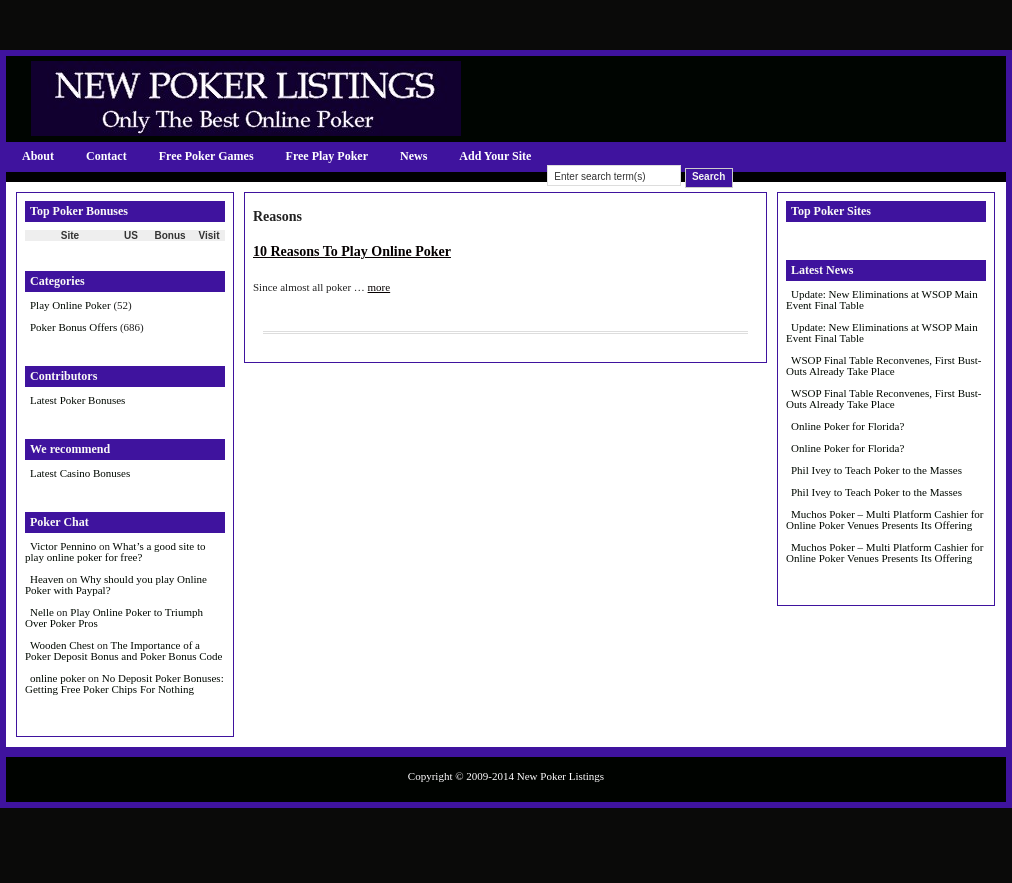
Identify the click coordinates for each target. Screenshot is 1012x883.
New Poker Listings (560, 776)
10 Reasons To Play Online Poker (352, 251)
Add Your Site (495, 156)
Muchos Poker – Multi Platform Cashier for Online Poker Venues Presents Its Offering (884, 519)
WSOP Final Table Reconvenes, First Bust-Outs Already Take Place (884, 365)
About (38, 156)
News (413, 156)
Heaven (47, 579)
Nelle (42, 612)
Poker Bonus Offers (73, 327)
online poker (57, 678)
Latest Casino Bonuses (80, 473)
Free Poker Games (206, 156)
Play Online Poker (70, 305)
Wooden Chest (62, 645)
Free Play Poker (327, 156)
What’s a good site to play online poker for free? (115, 551)
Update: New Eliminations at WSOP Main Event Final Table (882, 299)
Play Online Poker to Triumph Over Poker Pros (114, 617)
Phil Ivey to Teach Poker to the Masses (876, 470)
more (379, 287)
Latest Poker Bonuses (77, 400)
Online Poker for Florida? (847, 426)
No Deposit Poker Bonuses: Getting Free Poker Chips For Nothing (124, 683)
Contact (106, 156)
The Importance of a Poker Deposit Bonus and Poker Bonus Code (123, 650)
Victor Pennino (63, 546)
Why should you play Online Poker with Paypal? (116, 584)
